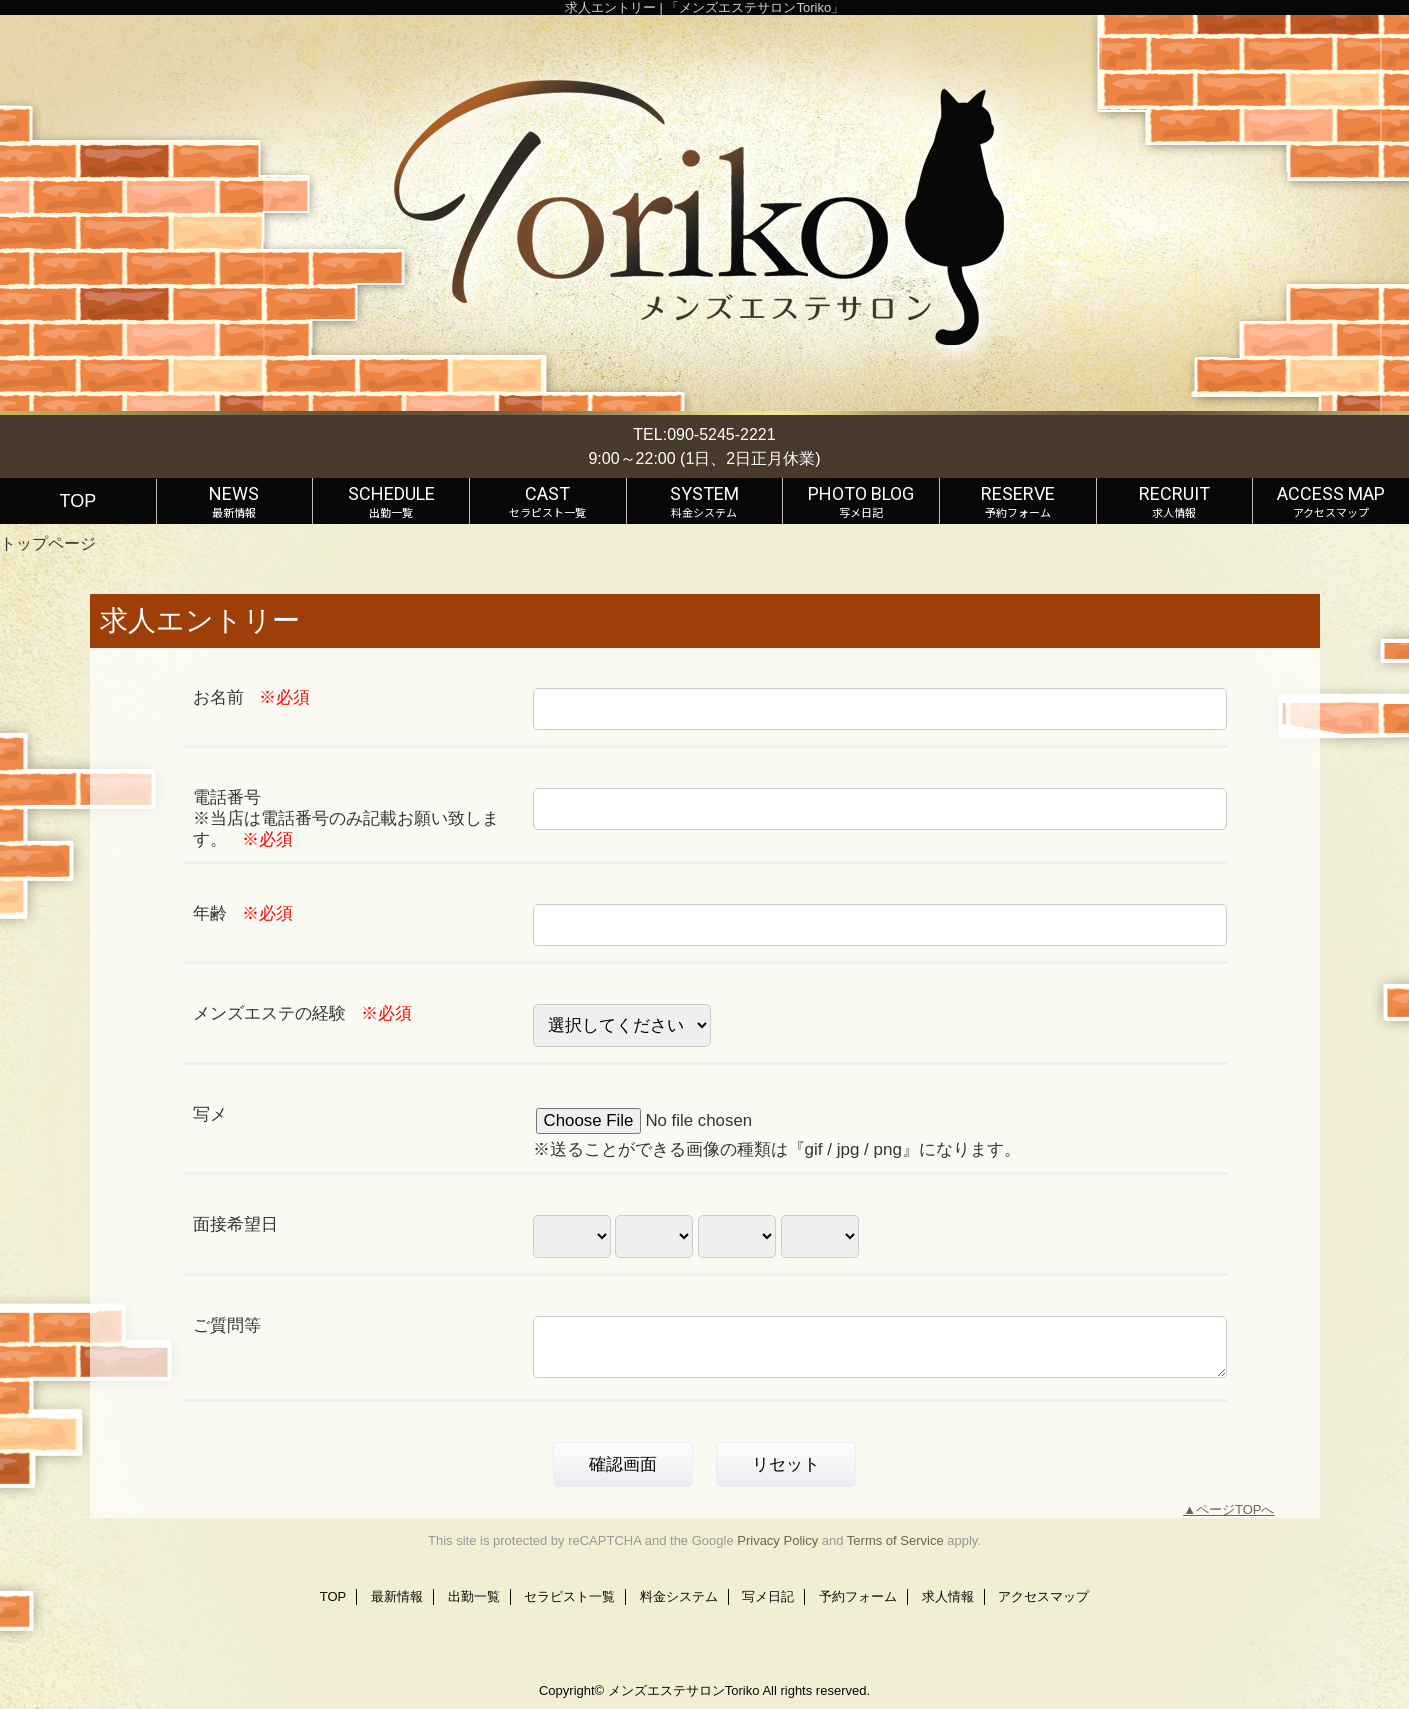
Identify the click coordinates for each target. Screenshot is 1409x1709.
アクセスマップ (1043, 1596)
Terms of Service (895, 1540)
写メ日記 (768, 1596)
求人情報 (948, 1596)
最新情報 (397, 1596)
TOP (77, 501)
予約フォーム (858, 1596)
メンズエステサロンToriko (684, 1690)
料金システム (679, 1596)
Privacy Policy (777, 1540)
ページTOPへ (1235, 1509)
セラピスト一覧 (569, 1596)
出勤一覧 (474, 1596)
